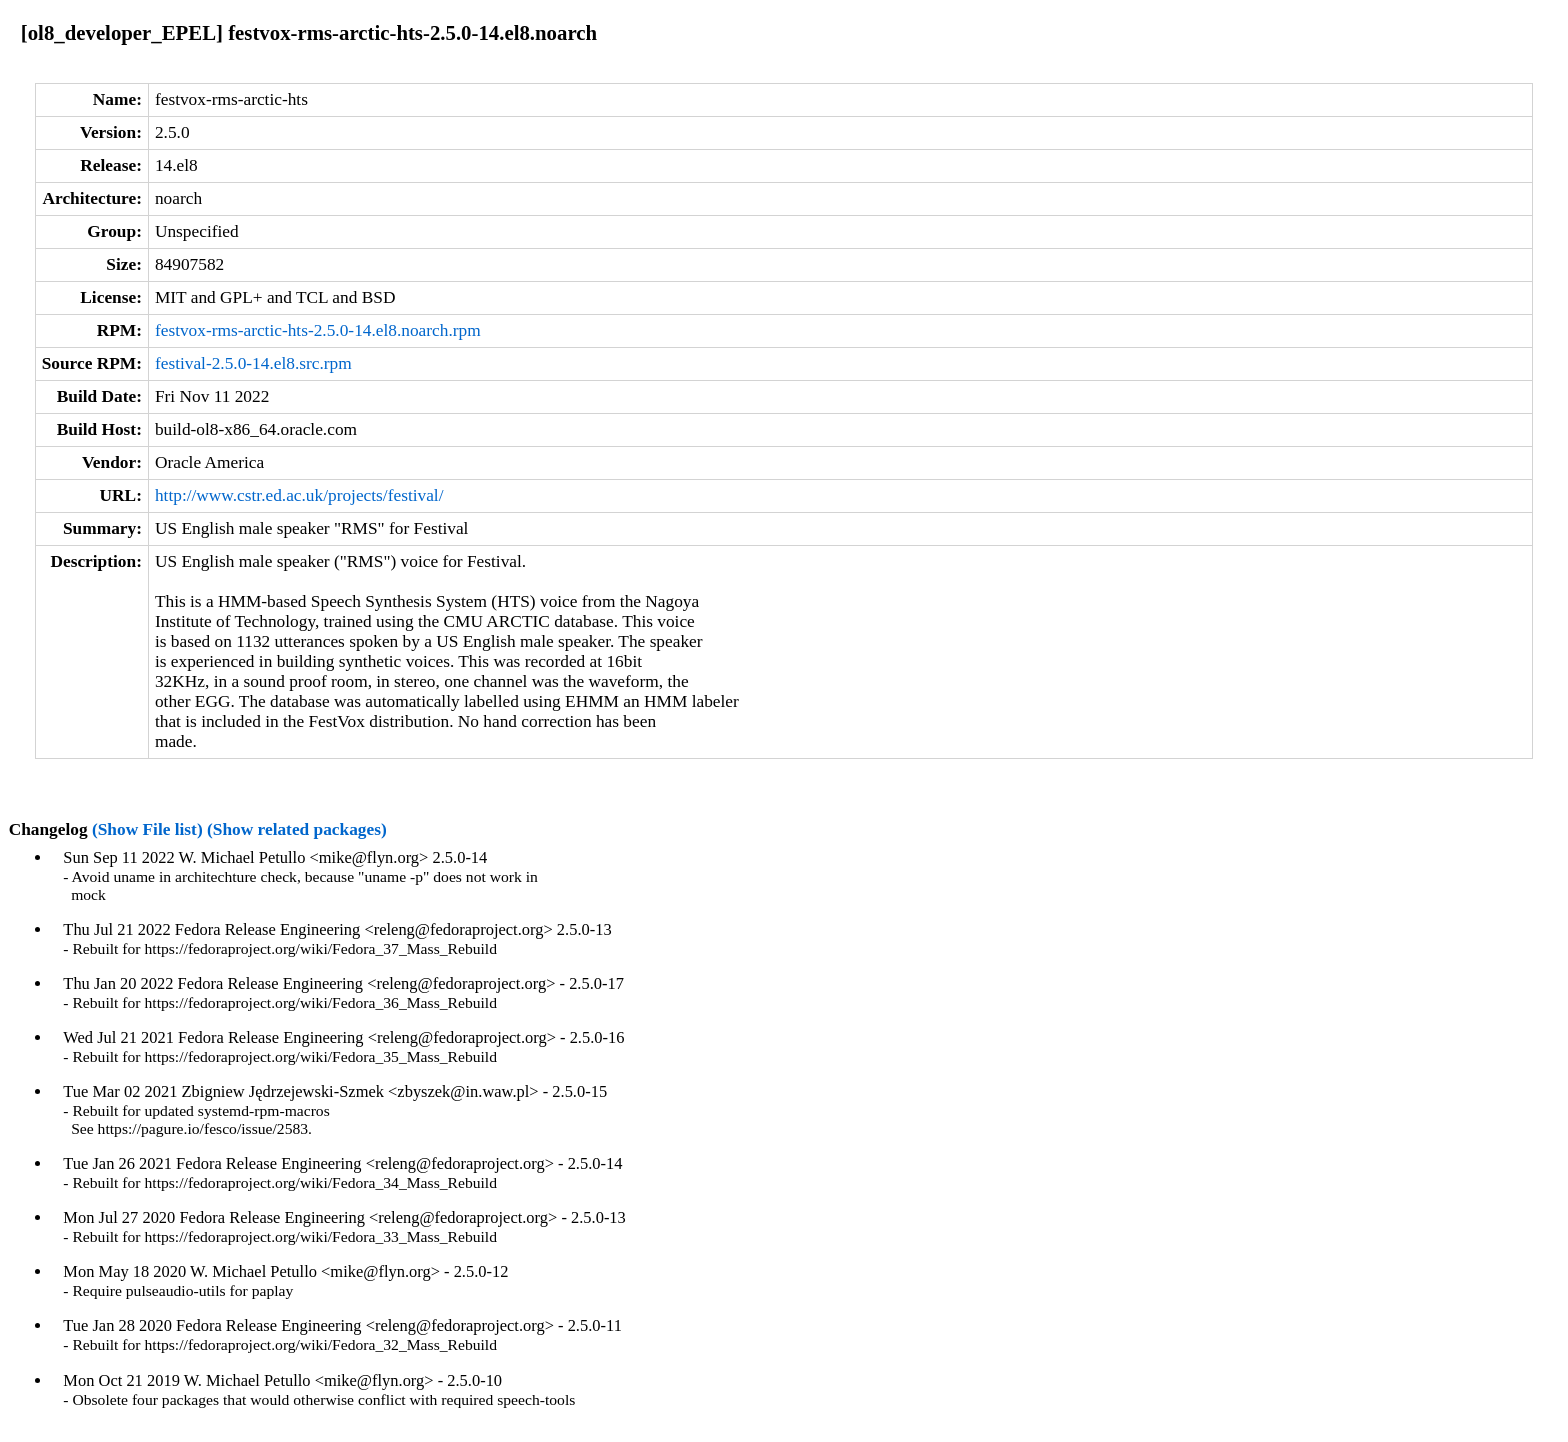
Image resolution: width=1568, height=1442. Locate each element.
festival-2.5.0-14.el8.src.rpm (253, 363)
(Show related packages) (297, 829)
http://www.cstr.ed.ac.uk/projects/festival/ (299, 495)
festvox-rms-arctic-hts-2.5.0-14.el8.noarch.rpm (318, 330)
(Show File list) (147, 829)
